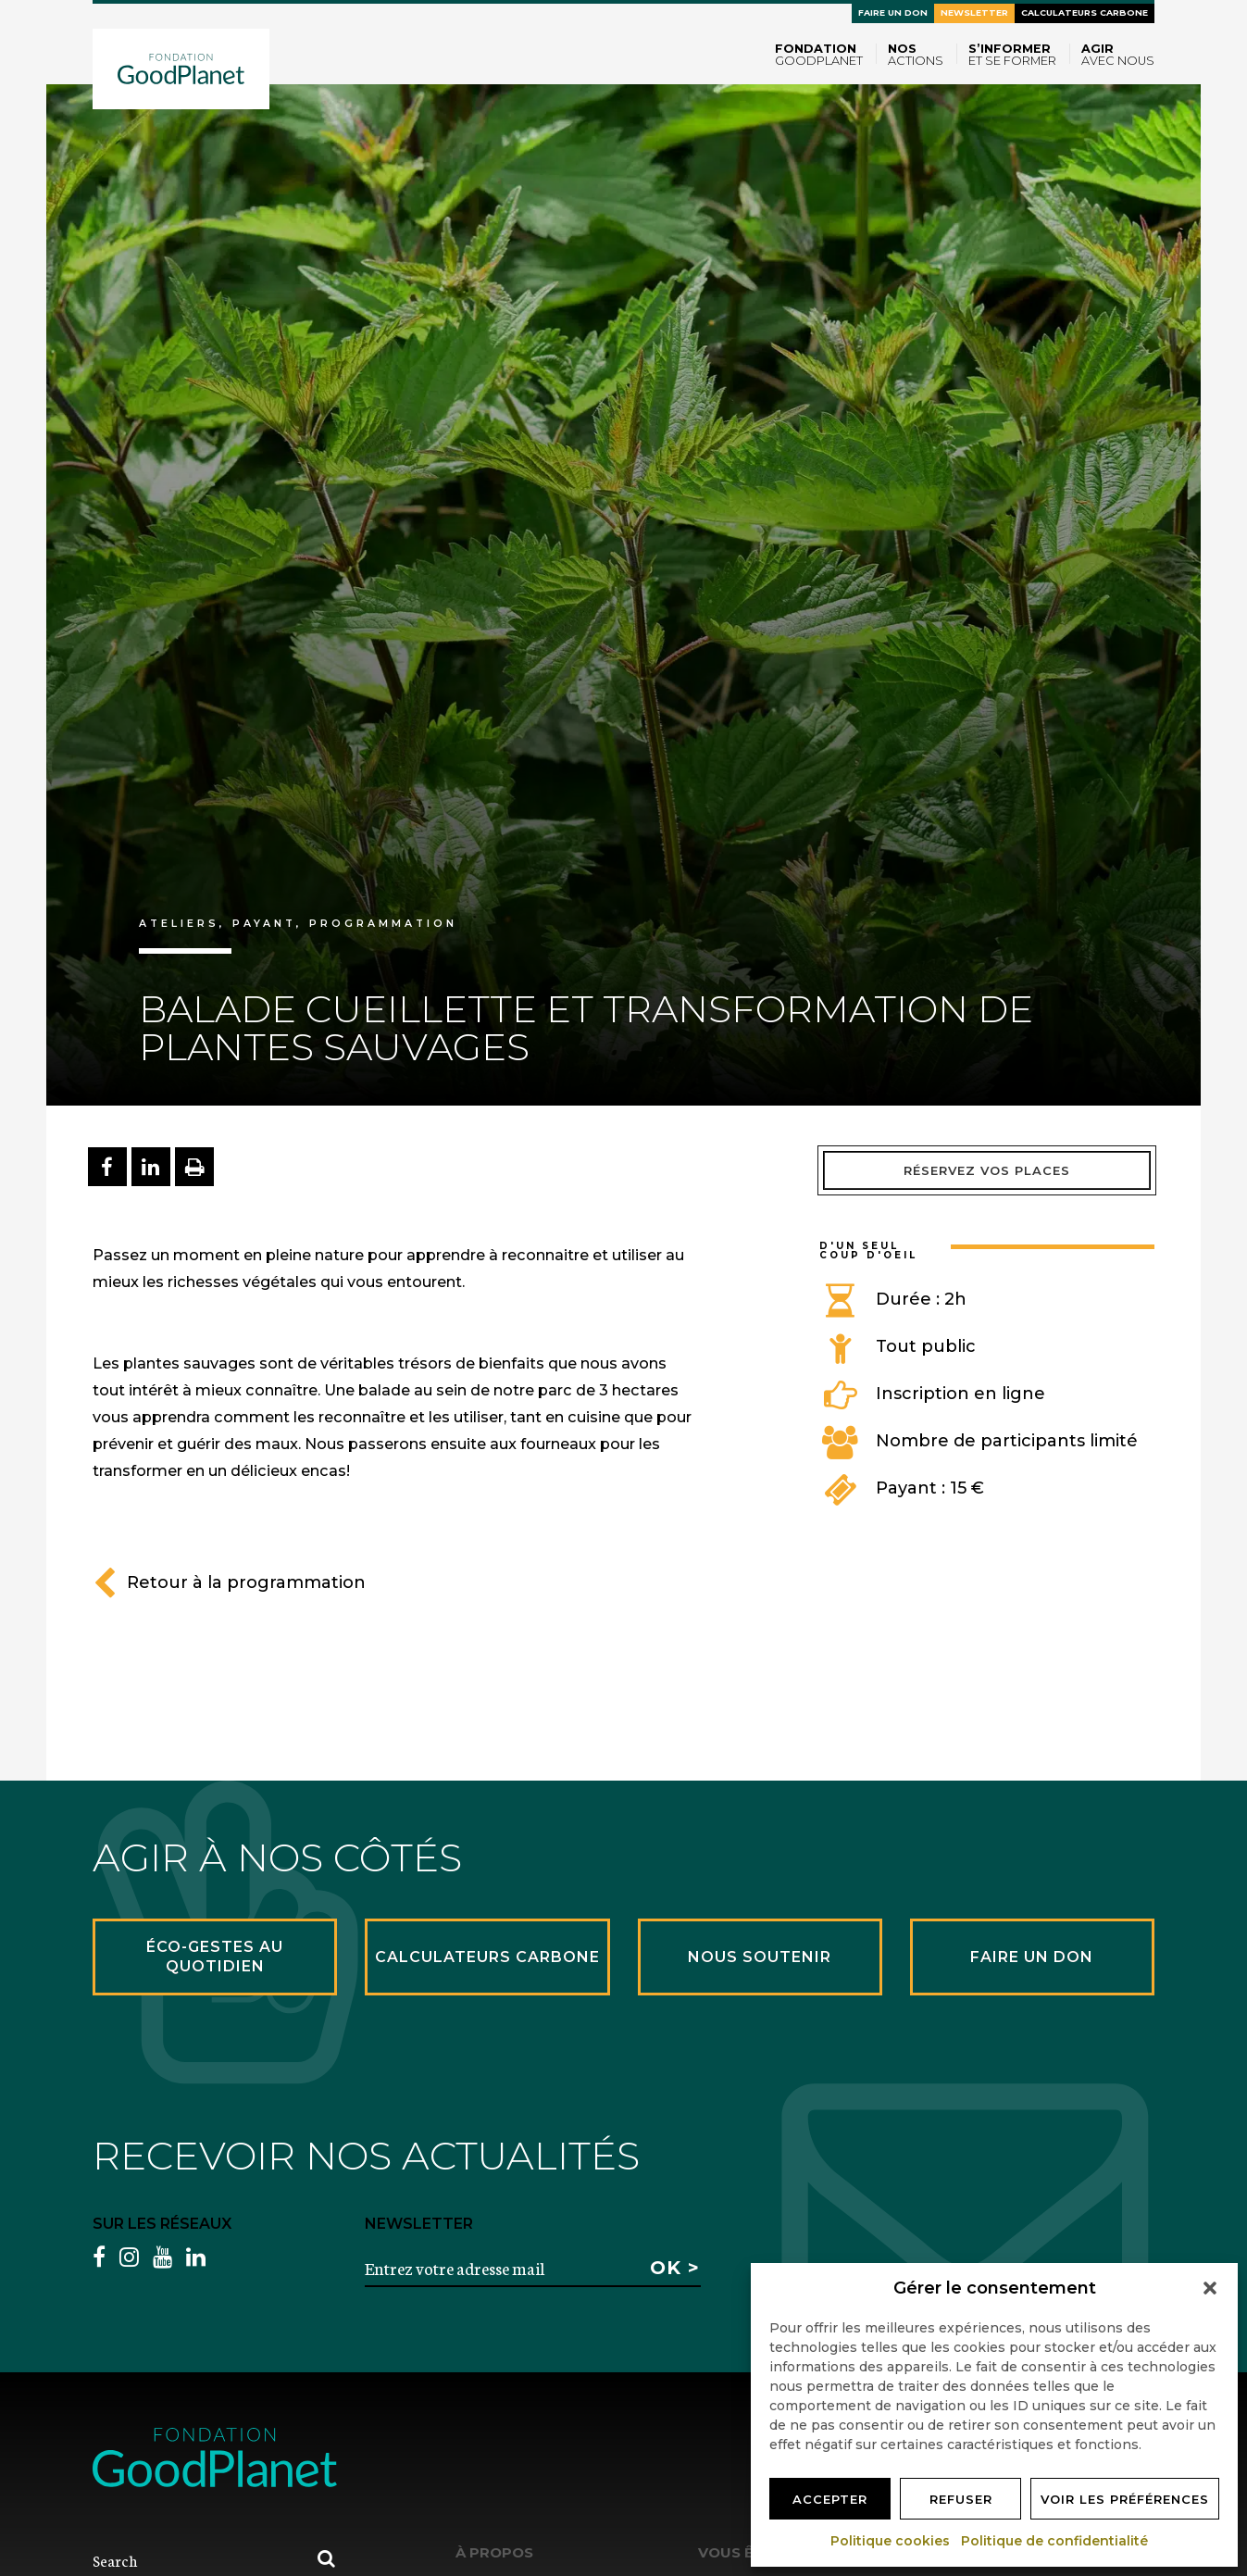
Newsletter (974, 12)
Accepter (829, 2499)
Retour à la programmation (229, 1582)
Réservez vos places (987, 1170)
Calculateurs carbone (1084, 12)
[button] (1210, 2288)
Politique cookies (891, 2540)
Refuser (960, 2499)
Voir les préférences (1125, 2499)
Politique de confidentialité (1055, 2540)
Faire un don (893, 12)
